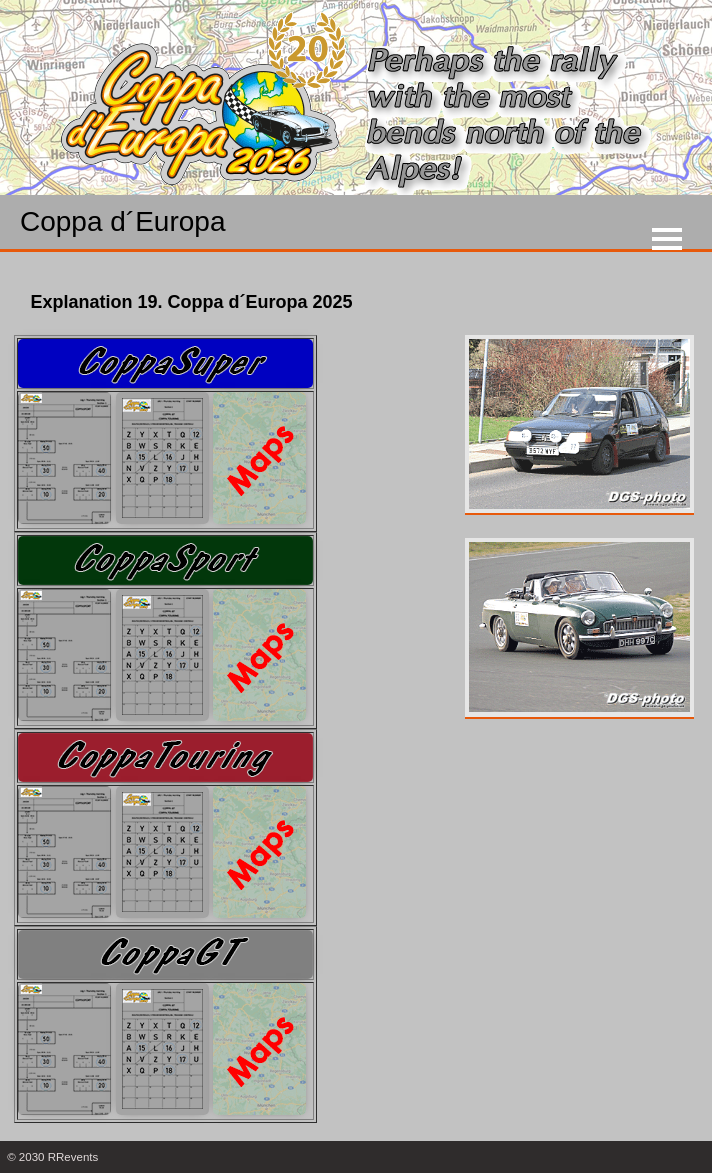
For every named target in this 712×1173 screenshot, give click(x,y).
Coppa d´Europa (122, 222)
